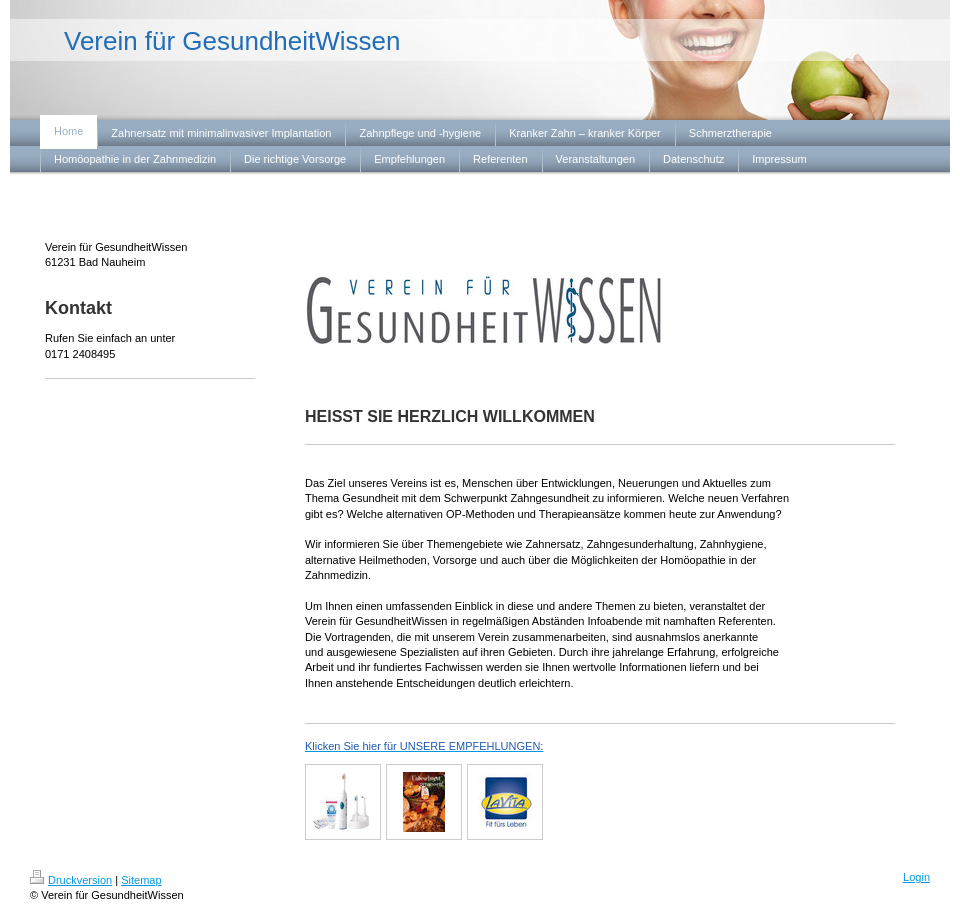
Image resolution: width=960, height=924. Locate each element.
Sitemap (141, 880)
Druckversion (71, 880)
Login (916, 877)
